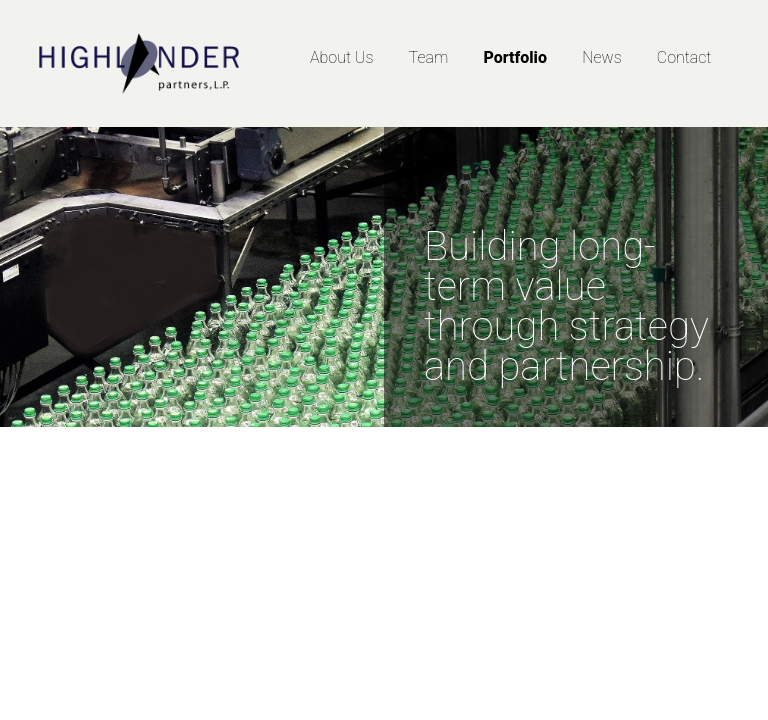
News (601, 57)
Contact (684, 57)
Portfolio (515, 57)
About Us (341, 57)
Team (429, 57)
